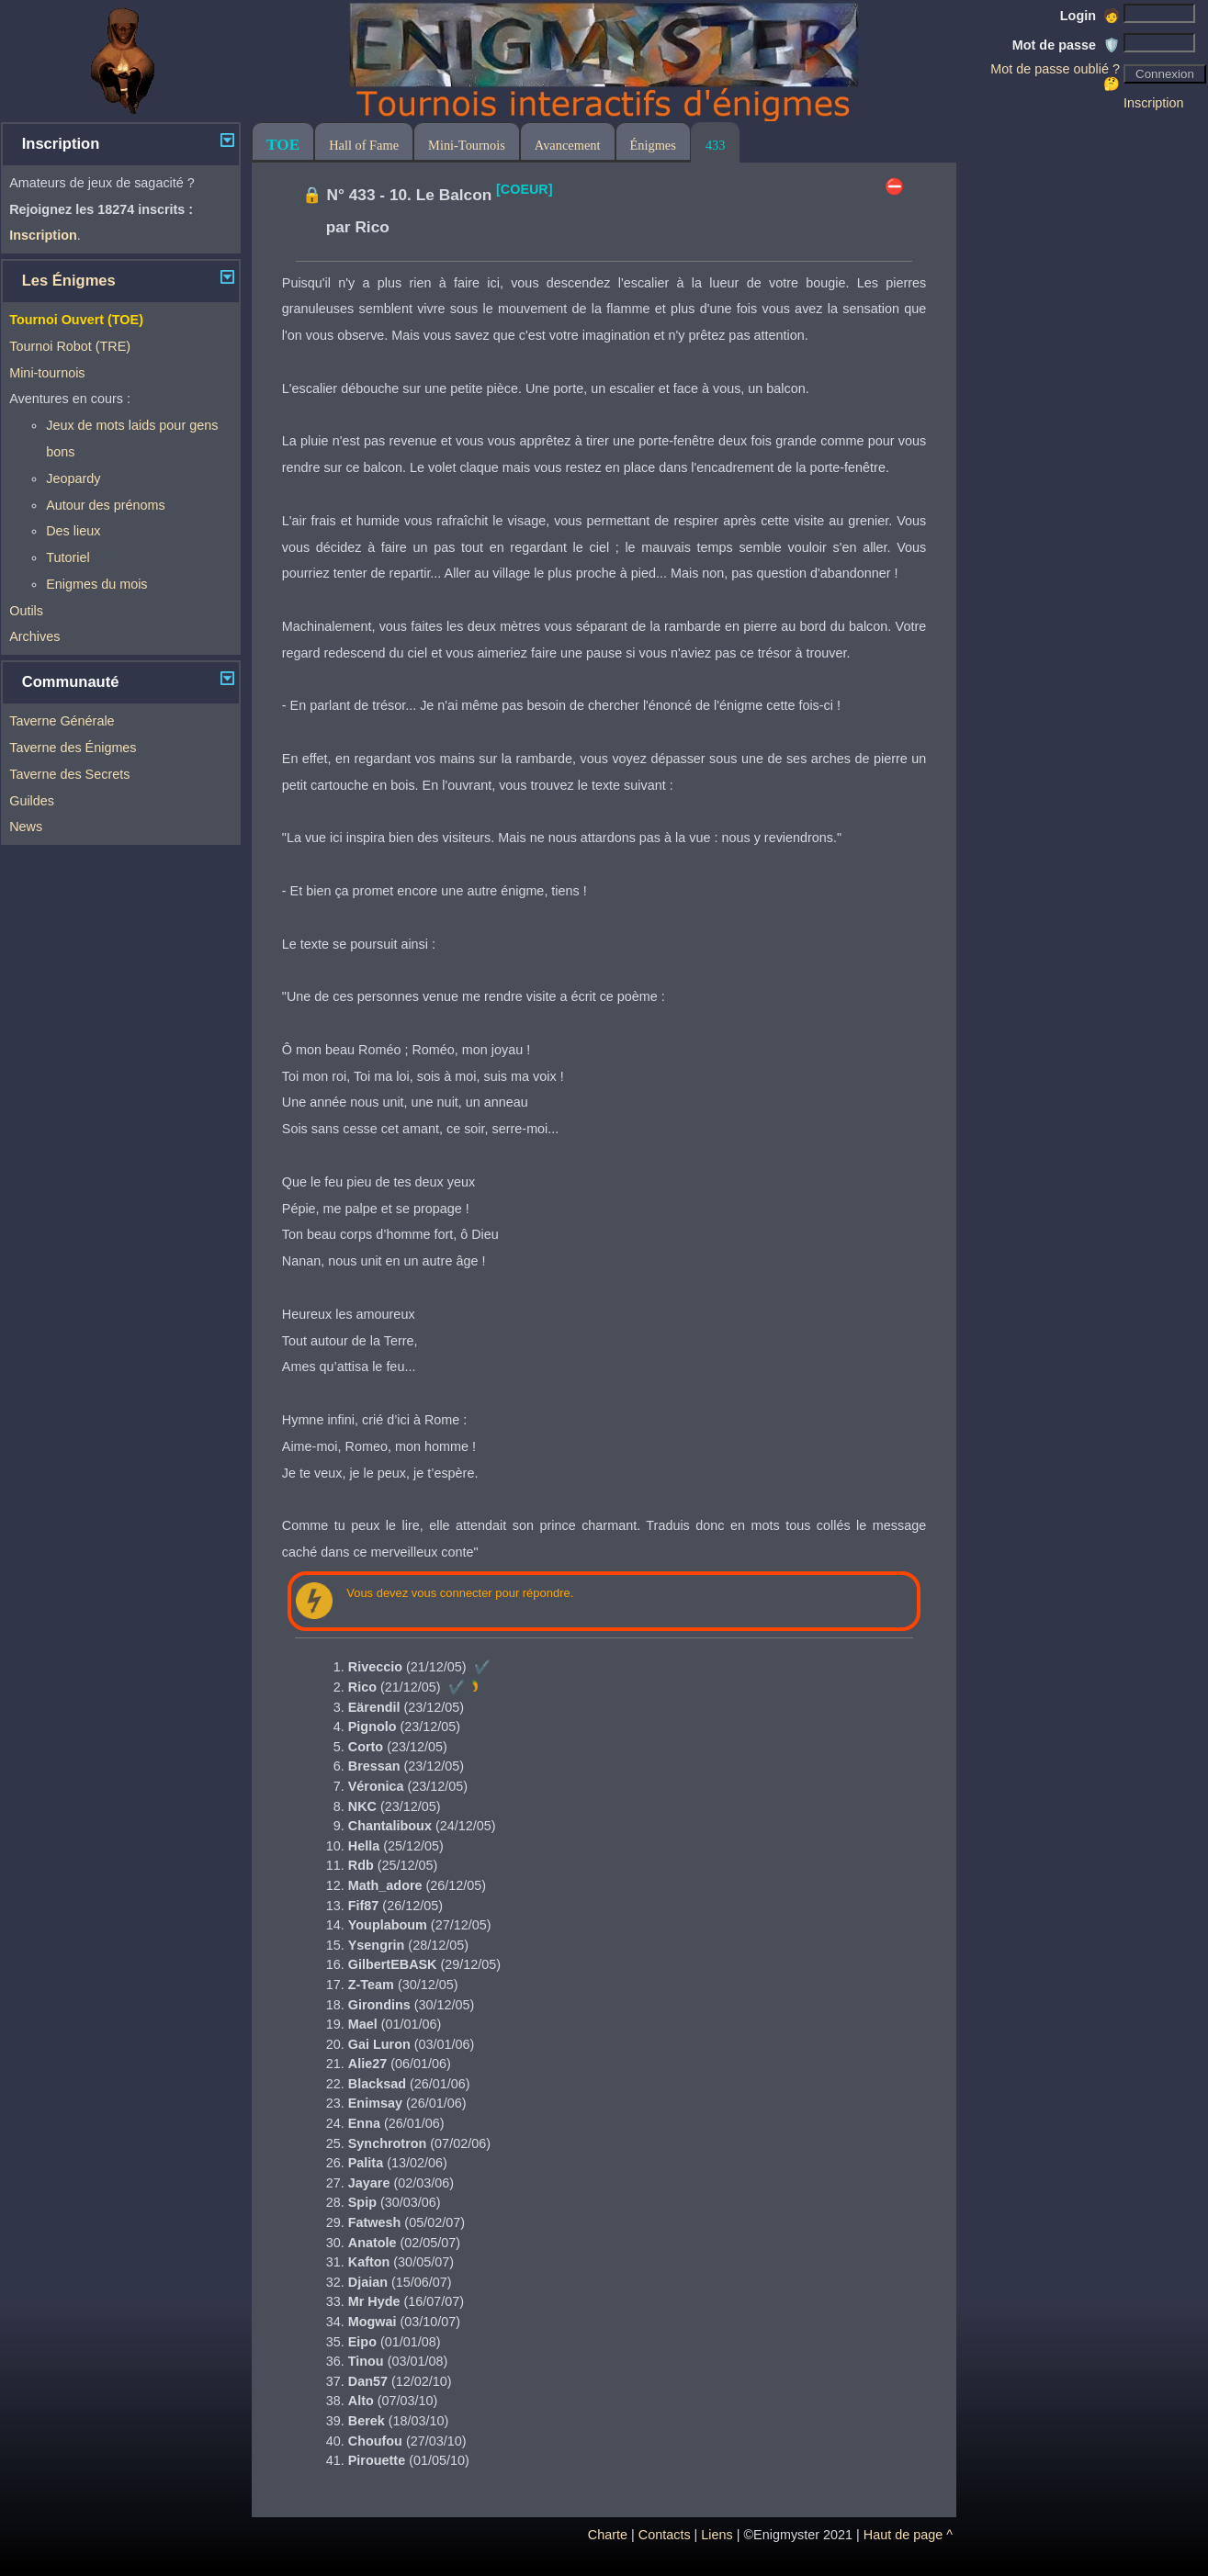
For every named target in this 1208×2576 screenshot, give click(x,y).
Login (1090, 15)
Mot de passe (1066, 45)
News (25, 826)
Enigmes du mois (96, 584)
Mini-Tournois (466, 145)
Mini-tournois (47, 373)
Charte (607, 2534)
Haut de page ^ (908, 2534)
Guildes (31, 800)
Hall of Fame (364, 145)
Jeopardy (73, 478)
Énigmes (653, 145)
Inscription (1153, 103)
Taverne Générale (61, 721)
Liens (716, 2534)
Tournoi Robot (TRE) (69, 346)
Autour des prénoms (105, 505)
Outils (26, 610)
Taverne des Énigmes (72, 747)
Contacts (664, 2534)
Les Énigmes (69, 280)
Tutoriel (67, 557)
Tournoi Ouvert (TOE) (76, 319)
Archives (34, 636)
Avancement (568, 145)
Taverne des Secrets (69, 774)
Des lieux (73, 530)
